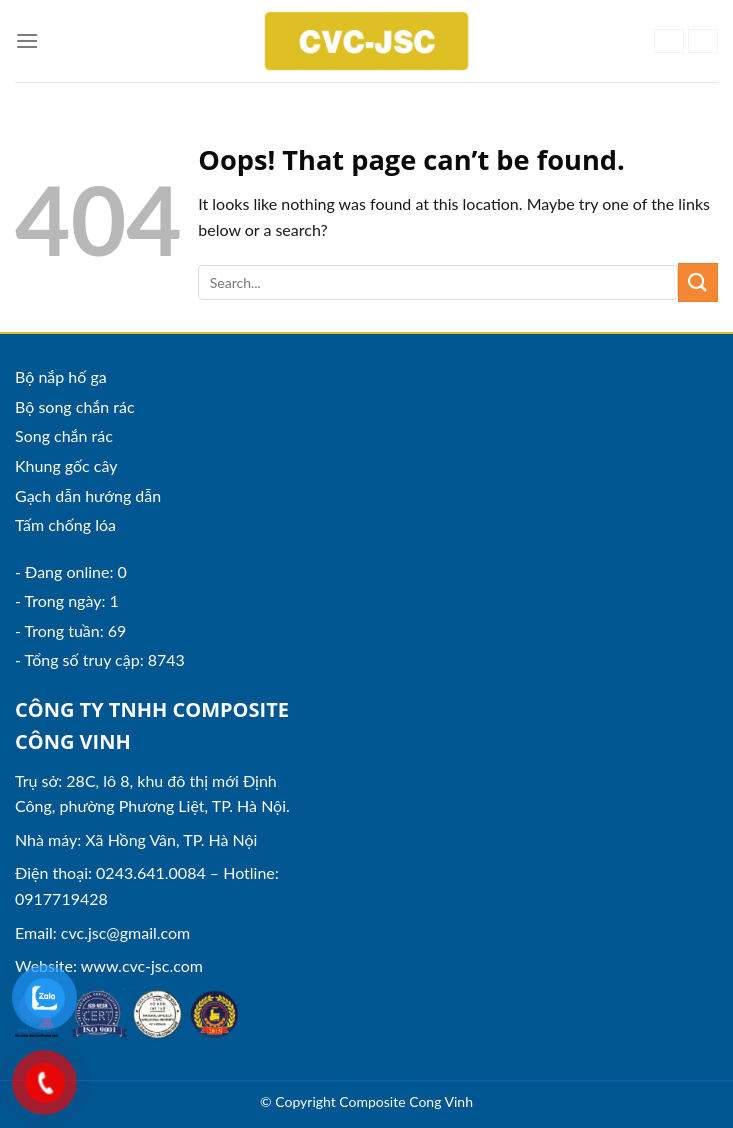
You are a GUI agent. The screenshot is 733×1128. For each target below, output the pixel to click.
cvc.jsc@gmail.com (125, 932)
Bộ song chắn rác (75, 406)
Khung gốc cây (66, 465)
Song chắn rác (64, 435)
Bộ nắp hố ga (61, 376)
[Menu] (27, 40)
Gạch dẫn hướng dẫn (88, 495)
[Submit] (698, 282)
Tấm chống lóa (65, 524)
